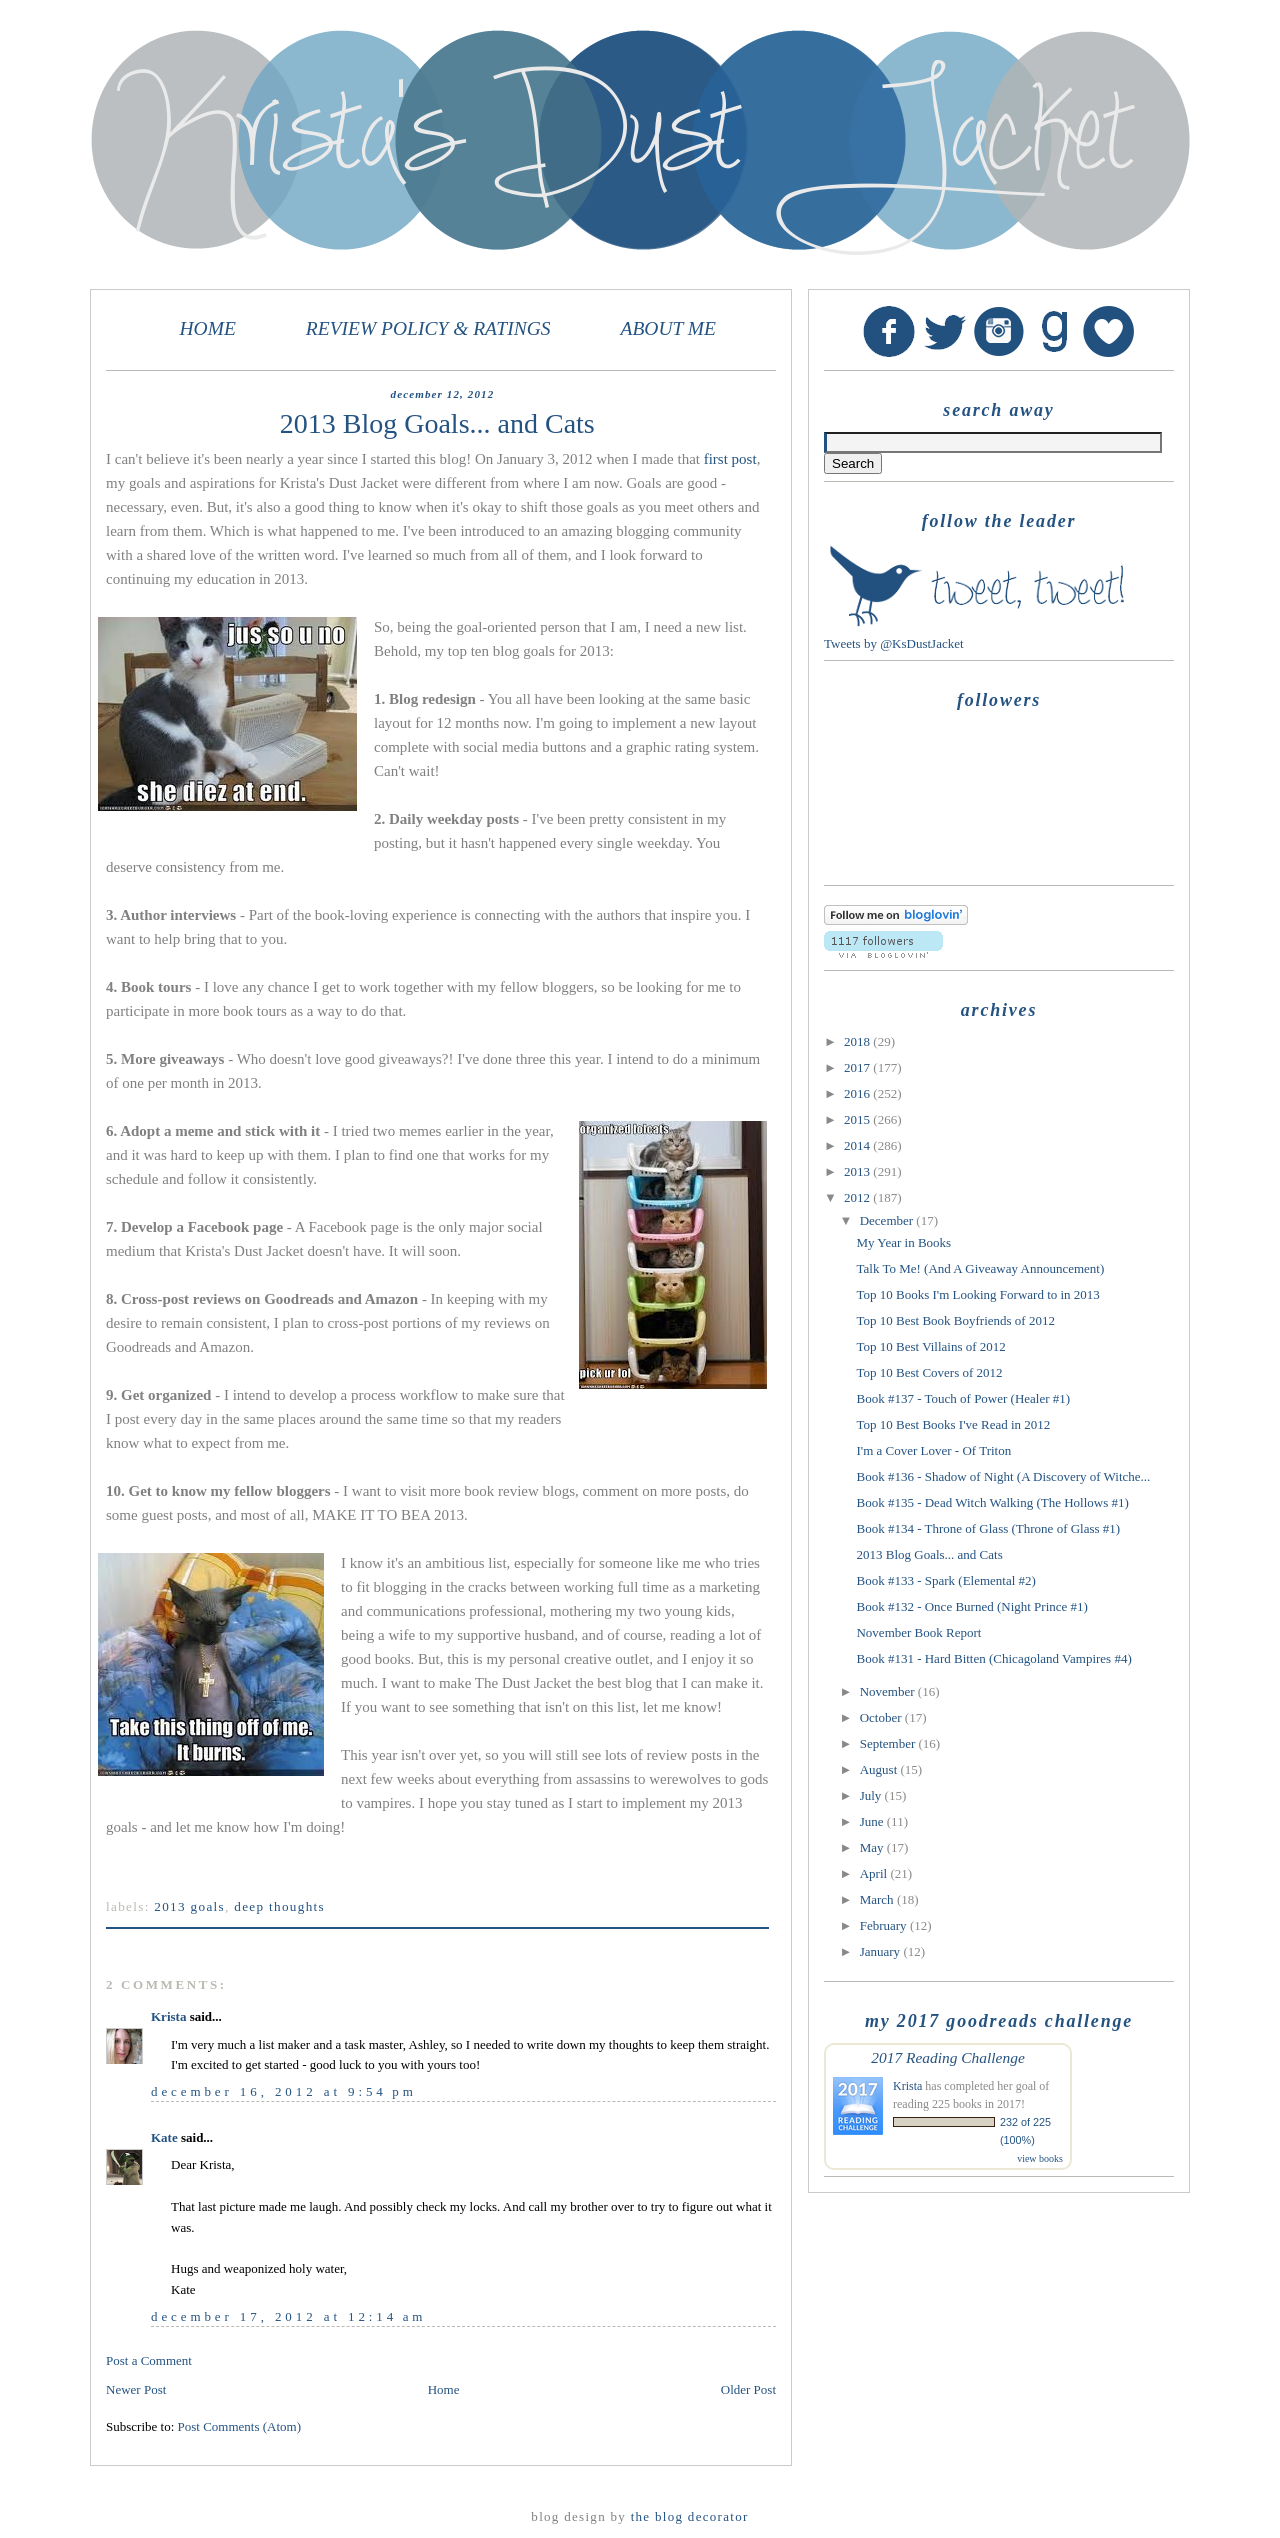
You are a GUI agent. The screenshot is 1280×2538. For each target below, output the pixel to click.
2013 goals (189, 1906)
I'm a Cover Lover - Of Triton (933, 1450)
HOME (208, 328)
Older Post (748, 2389)
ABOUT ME (668, 328)
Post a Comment (149, 2360)
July (872, 1795)
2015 (858, 1119)
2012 (858, 1197)
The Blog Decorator (690, 2516)
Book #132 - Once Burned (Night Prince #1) (971, 1606)
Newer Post (136, 2389)
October (882, 1717)
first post (730, 459)
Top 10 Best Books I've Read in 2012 (953, 1424)
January (882, 1951)
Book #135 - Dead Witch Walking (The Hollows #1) (992, 1502)
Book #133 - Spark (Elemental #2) (945, 1580)
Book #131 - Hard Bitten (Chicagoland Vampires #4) (993, 1658)
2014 (858, 1145)
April (875, 1873)
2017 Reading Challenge (948, 2057)
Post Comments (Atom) (240, 2426)
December (888, 1220)
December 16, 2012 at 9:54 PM (284, 2091)
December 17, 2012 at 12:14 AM (288, 2316)
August (880, 1769)
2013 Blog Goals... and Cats (929, 1554)
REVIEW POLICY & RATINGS (428, 328)
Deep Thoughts (279, 1906)
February (885, 1925)
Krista (168, 2016)
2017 (858, 1067)
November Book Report (918, 1632)
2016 (858, 1093)
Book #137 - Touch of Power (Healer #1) (963, 1398)
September (889, 1743)
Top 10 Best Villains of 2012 (930, 1346)
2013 (858, 1171)
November (889, 1691)
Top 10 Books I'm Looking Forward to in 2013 (977, 1294)
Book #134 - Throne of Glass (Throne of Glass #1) (988, 1528)
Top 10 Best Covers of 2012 (929, 1372)
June (873, 1821)
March (878, 1899)
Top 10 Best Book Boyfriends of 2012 (955, 1320)
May (873, 1847)
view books (1040, 2158)
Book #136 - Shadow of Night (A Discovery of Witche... (1003, 1476)
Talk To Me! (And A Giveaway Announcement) (980, 1268)
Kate (164, 2137)
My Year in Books (903, 1242)
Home (444, 2389)
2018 (858, 1041)
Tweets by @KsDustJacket (894, 643)
